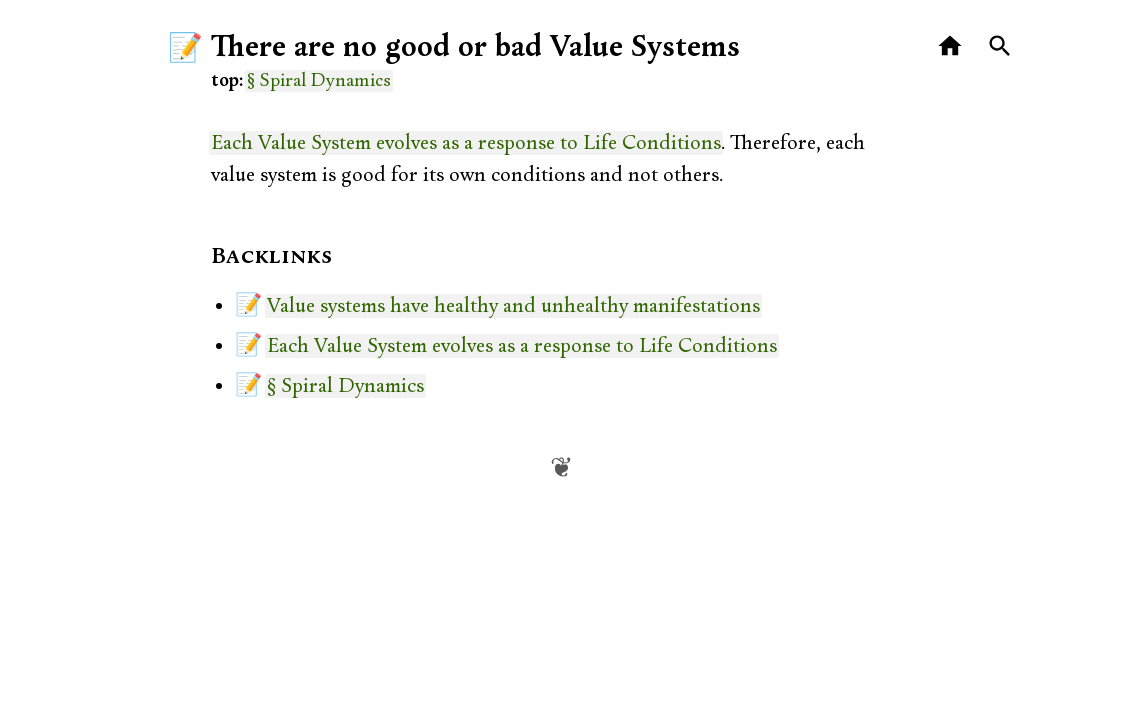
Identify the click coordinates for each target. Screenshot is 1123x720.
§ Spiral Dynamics (319, 81)
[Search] (1000, 46)
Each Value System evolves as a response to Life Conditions (466, 143)
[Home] (950, 46)
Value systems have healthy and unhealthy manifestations (513, 306)
